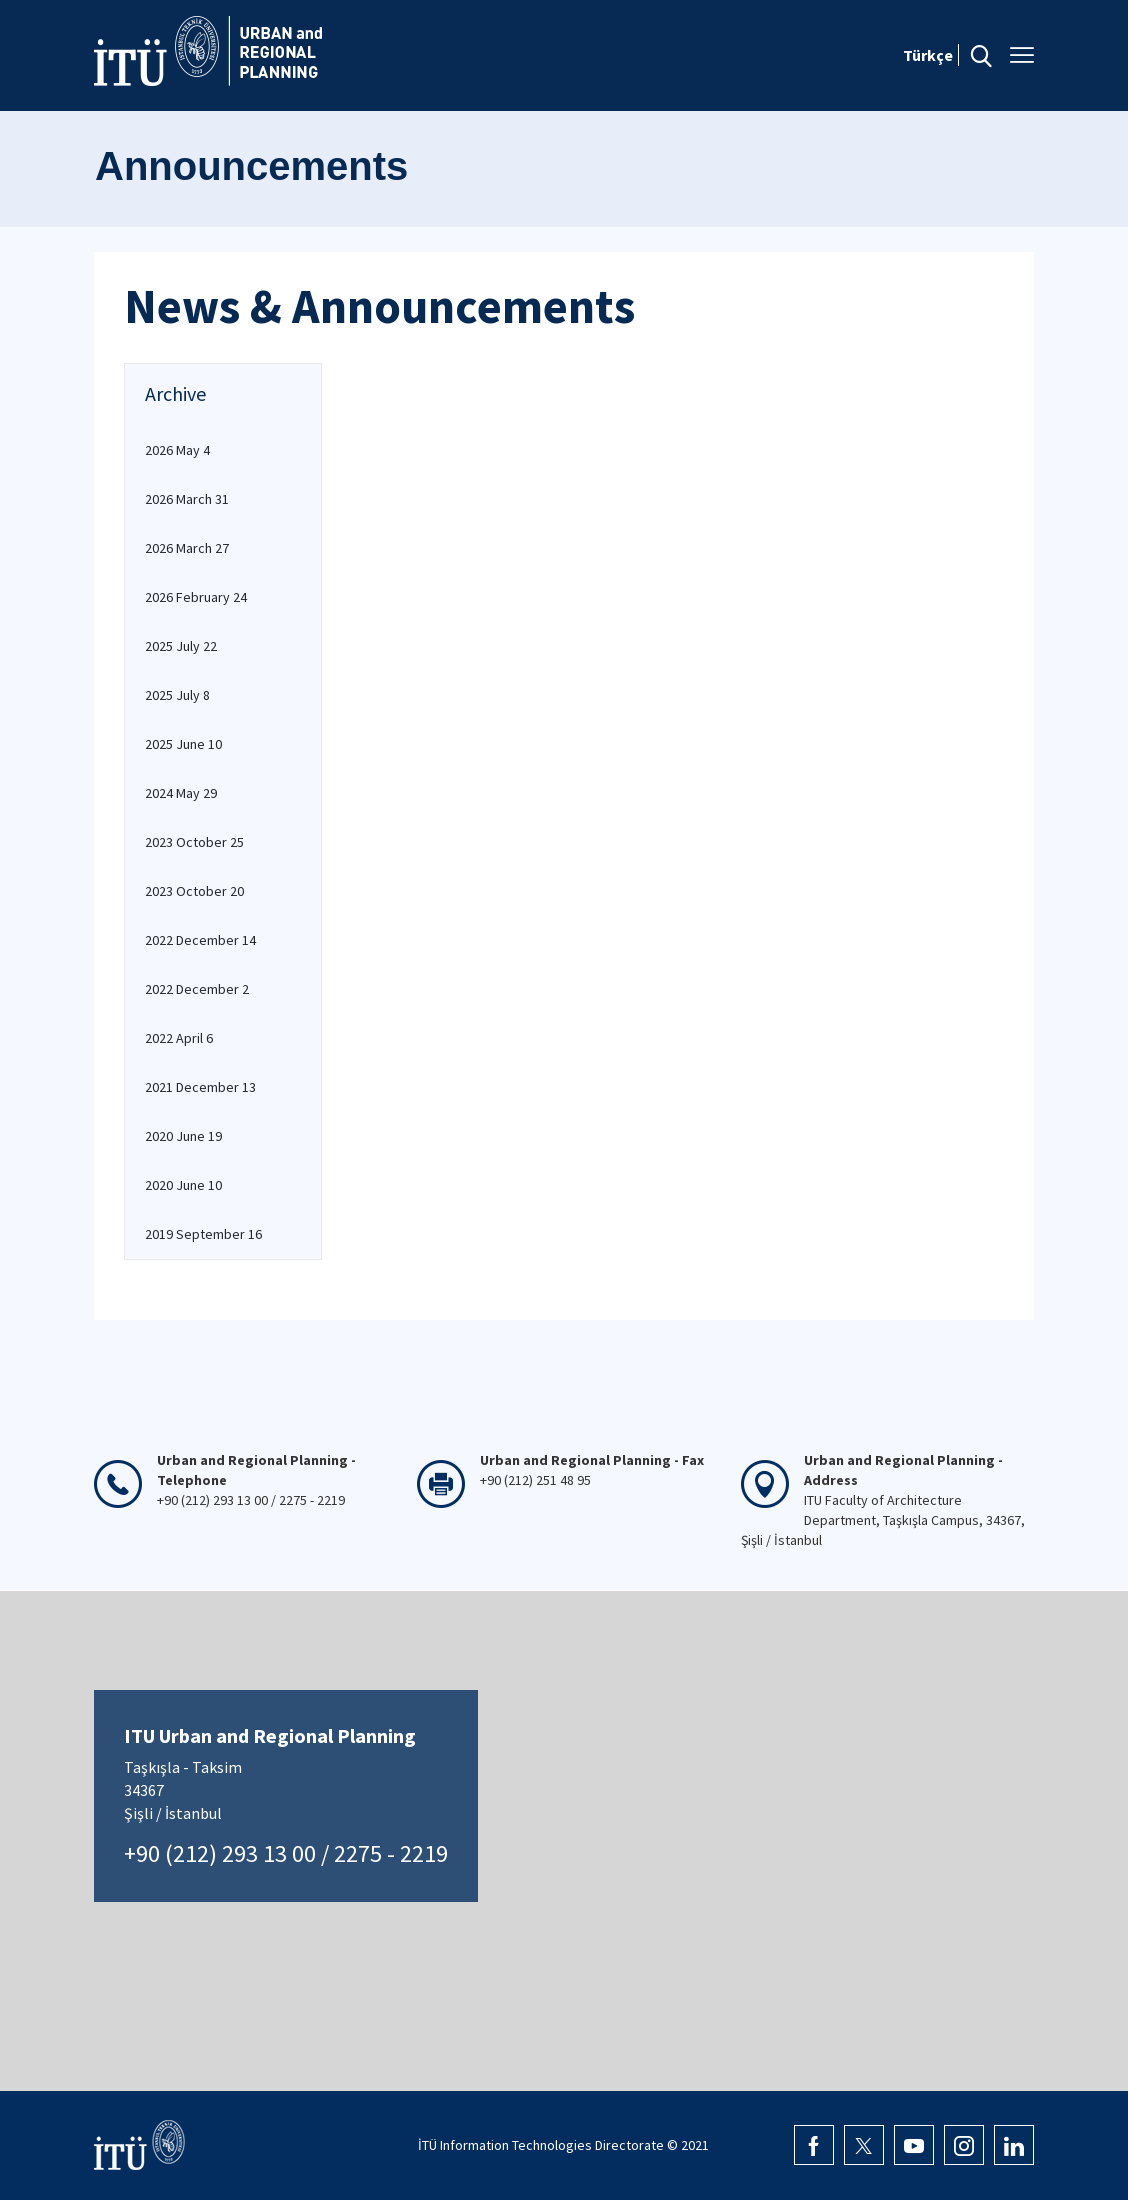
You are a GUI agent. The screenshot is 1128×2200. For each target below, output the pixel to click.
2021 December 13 (200, 1087)
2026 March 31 (187, 499)
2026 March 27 (187, 548)
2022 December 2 (197, 989)
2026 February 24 (196, 597)
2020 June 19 (183, 1136)
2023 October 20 (194, 891)
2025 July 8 (177, 695)
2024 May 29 (181, 793)
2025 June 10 (183, 744)
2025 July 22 (181, 646)
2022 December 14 (200, 940)
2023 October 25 (194, 842)
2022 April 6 (179, 1038)
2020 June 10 (183, 1185)
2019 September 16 (203, 1234)
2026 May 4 (177, 450)
